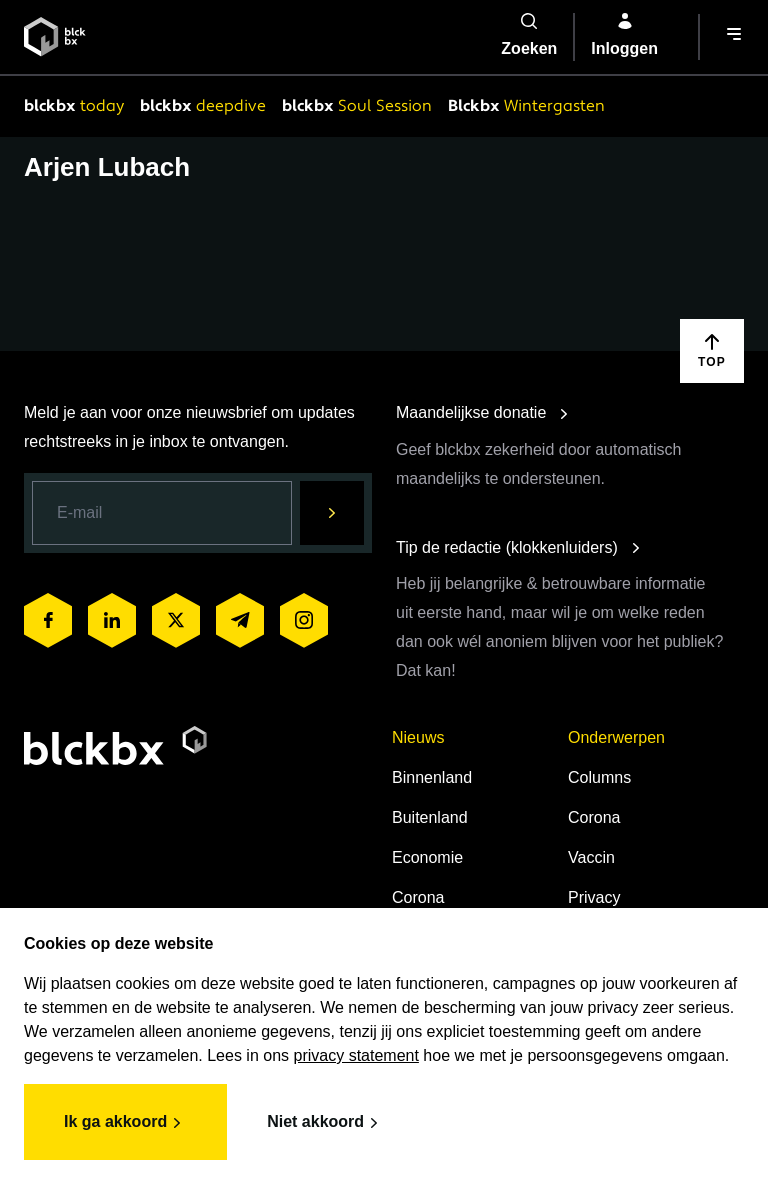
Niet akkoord (325, 1123)
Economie (427, 857)
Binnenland (432, 777)
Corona (418, 897)
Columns (599, 777)
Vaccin (591, 857)
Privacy (594, 897)
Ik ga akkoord (125, 1123)
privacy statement (356, 1055)
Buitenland (430, 817)
